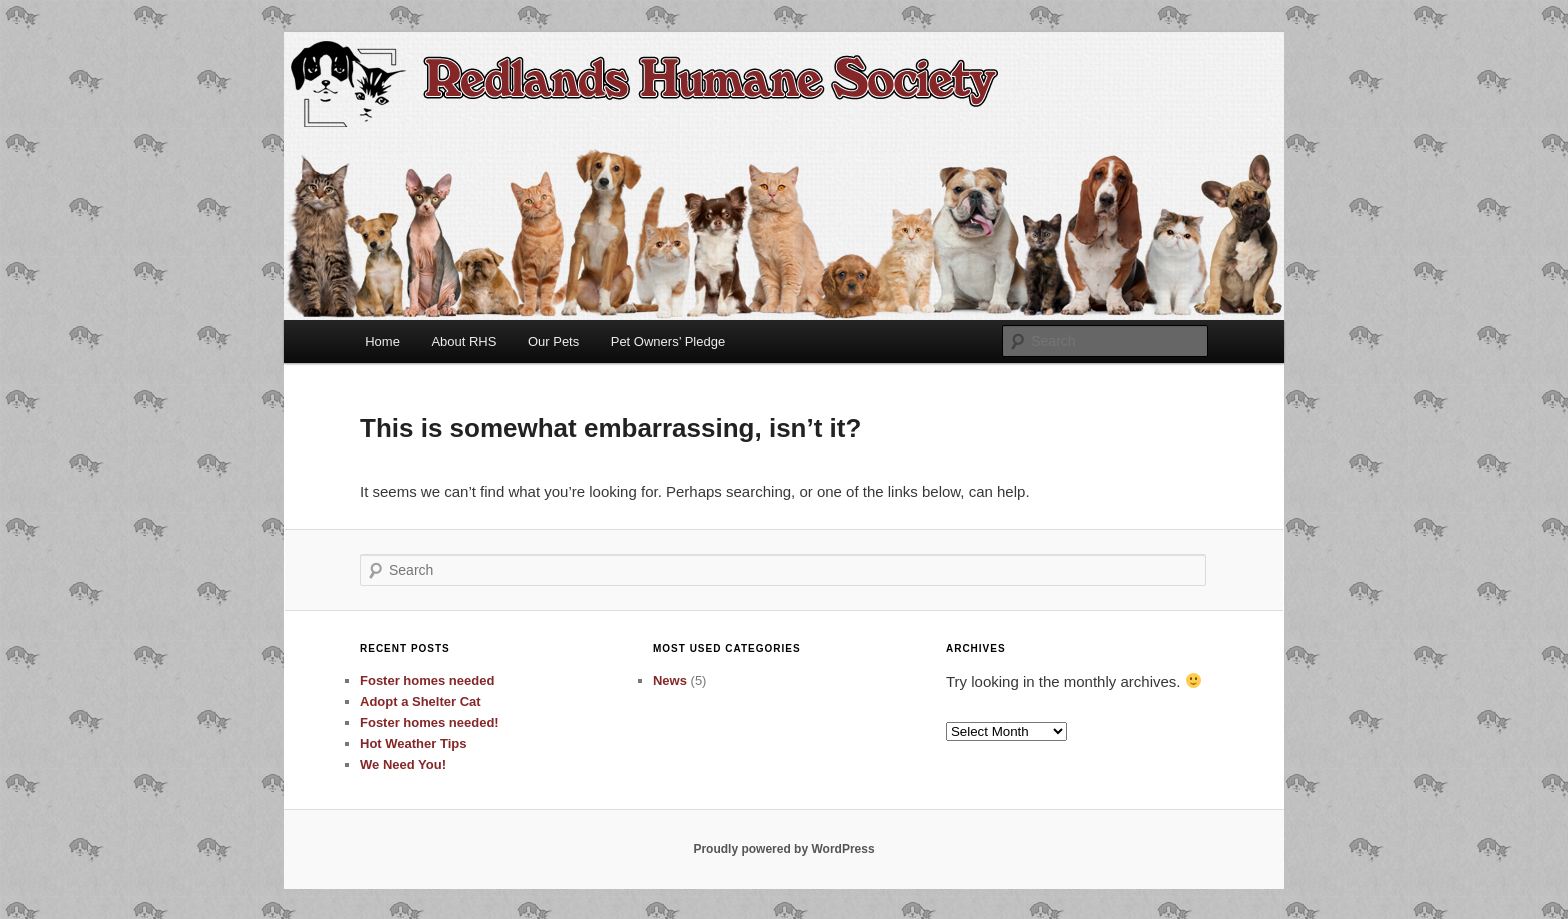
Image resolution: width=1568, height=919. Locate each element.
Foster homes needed (427, 680)
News (670, 680)
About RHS (463, 341)
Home (382, 341)
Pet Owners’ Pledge (668, 341)
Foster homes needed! (429, 722)
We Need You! (403, 764)
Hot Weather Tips (413, 743)
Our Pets (553, 341)
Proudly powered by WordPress (783, 849)
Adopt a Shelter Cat (420, 701)
